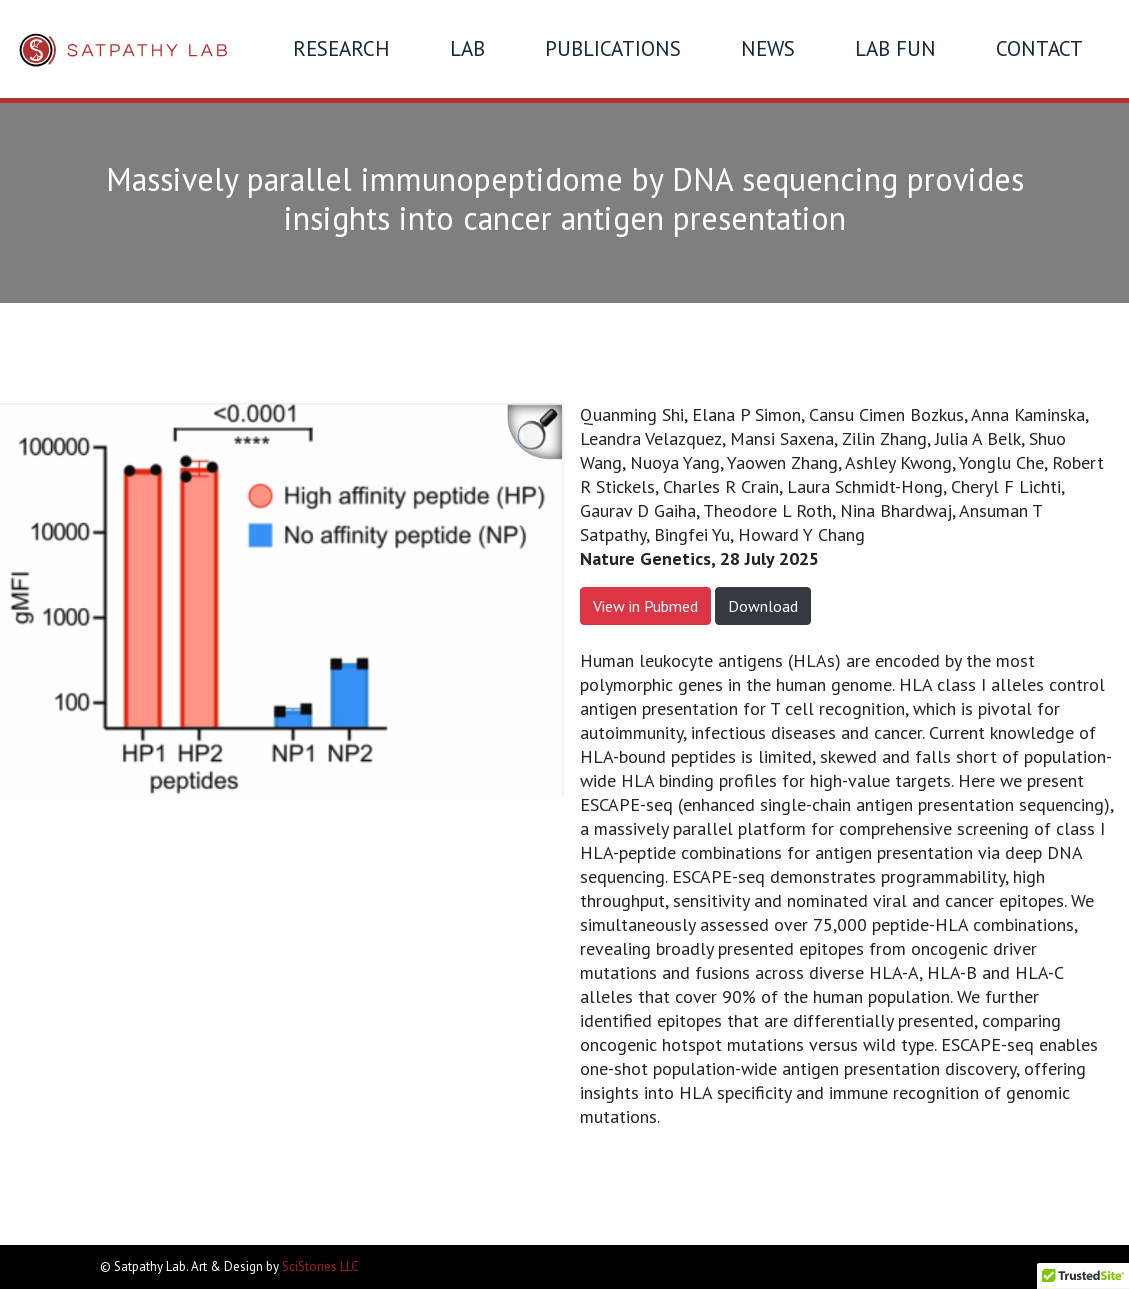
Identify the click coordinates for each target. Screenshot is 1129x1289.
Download (763, 606)
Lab (467, 48)
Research (341, 48)
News (768, 48)
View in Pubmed (645, 606)
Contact (1039, 48)
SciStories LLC (320, 1266)
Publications (613, 48)
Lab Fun (895, 48)
